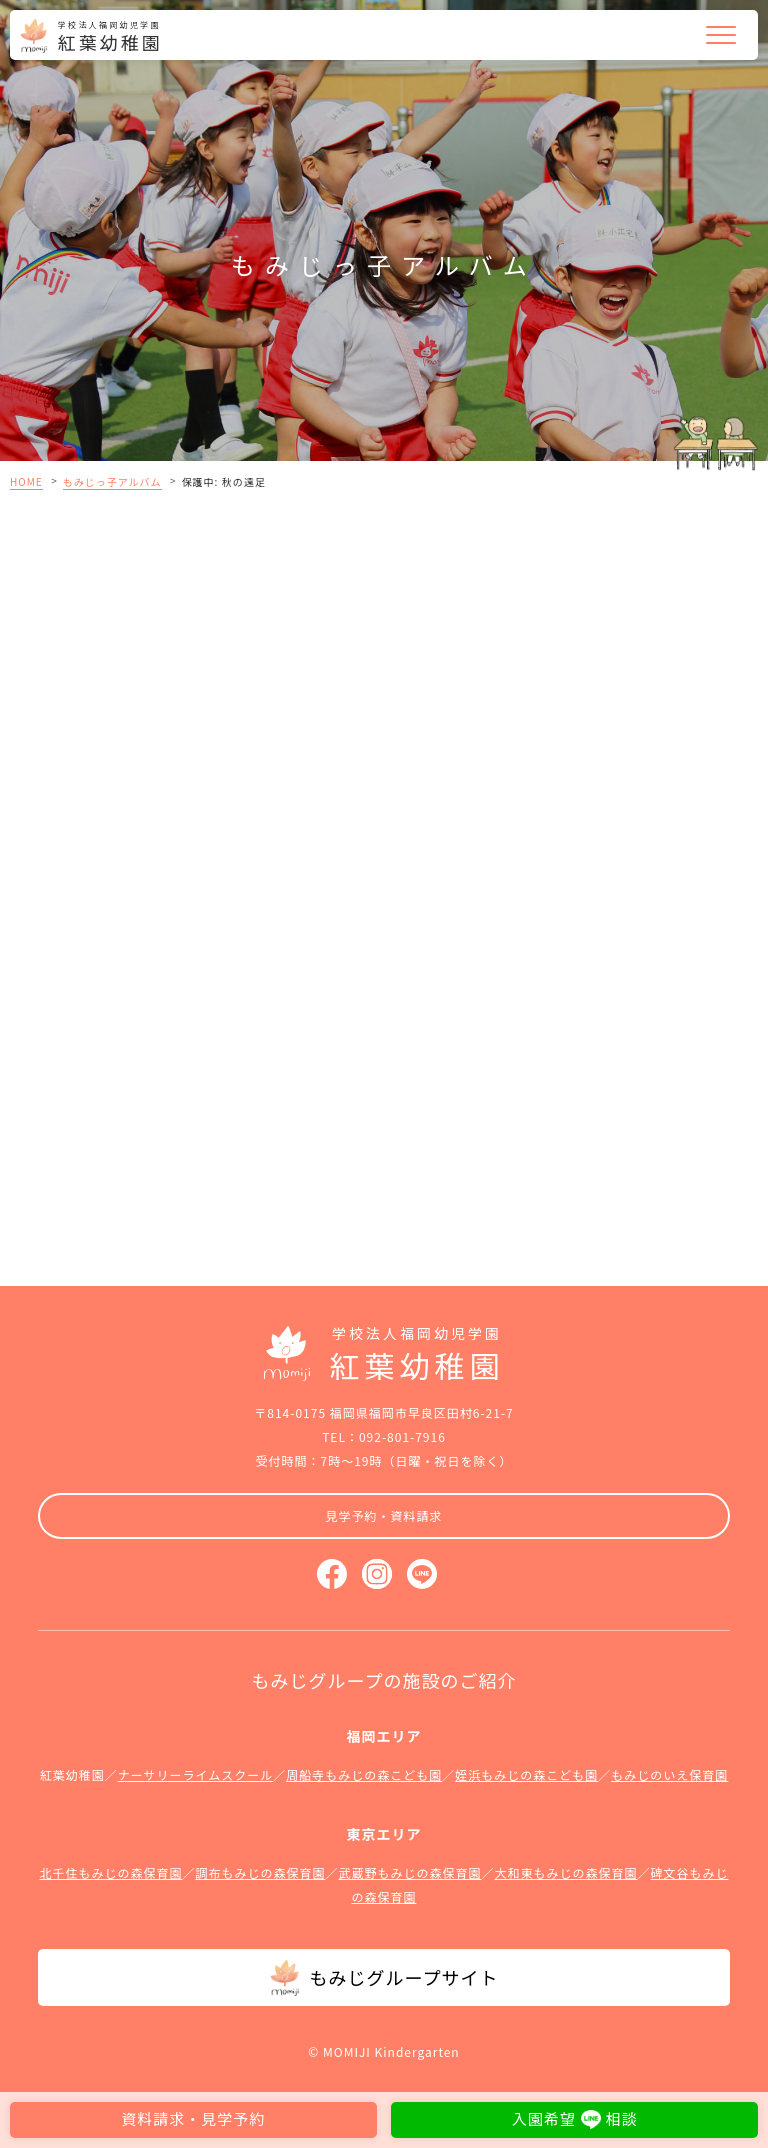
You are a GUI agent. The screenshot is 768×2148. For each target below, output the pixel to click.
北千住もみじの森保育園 (110, 1872)
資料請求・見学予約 (193, 2118)
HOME (26, 481)
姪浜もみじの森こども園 (526, 1774)
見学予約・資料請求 (383, 1515)
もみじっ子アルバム (112, 481)
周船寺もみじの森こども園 (364, 1774)
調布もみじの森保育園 (260, 1872)
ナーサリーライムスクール (196, 1774)
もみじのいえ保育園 (669, 1774)
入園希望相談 (575, 2118)
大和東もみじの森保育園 (566, 1872)
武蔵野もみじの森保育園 (409, 1872)
